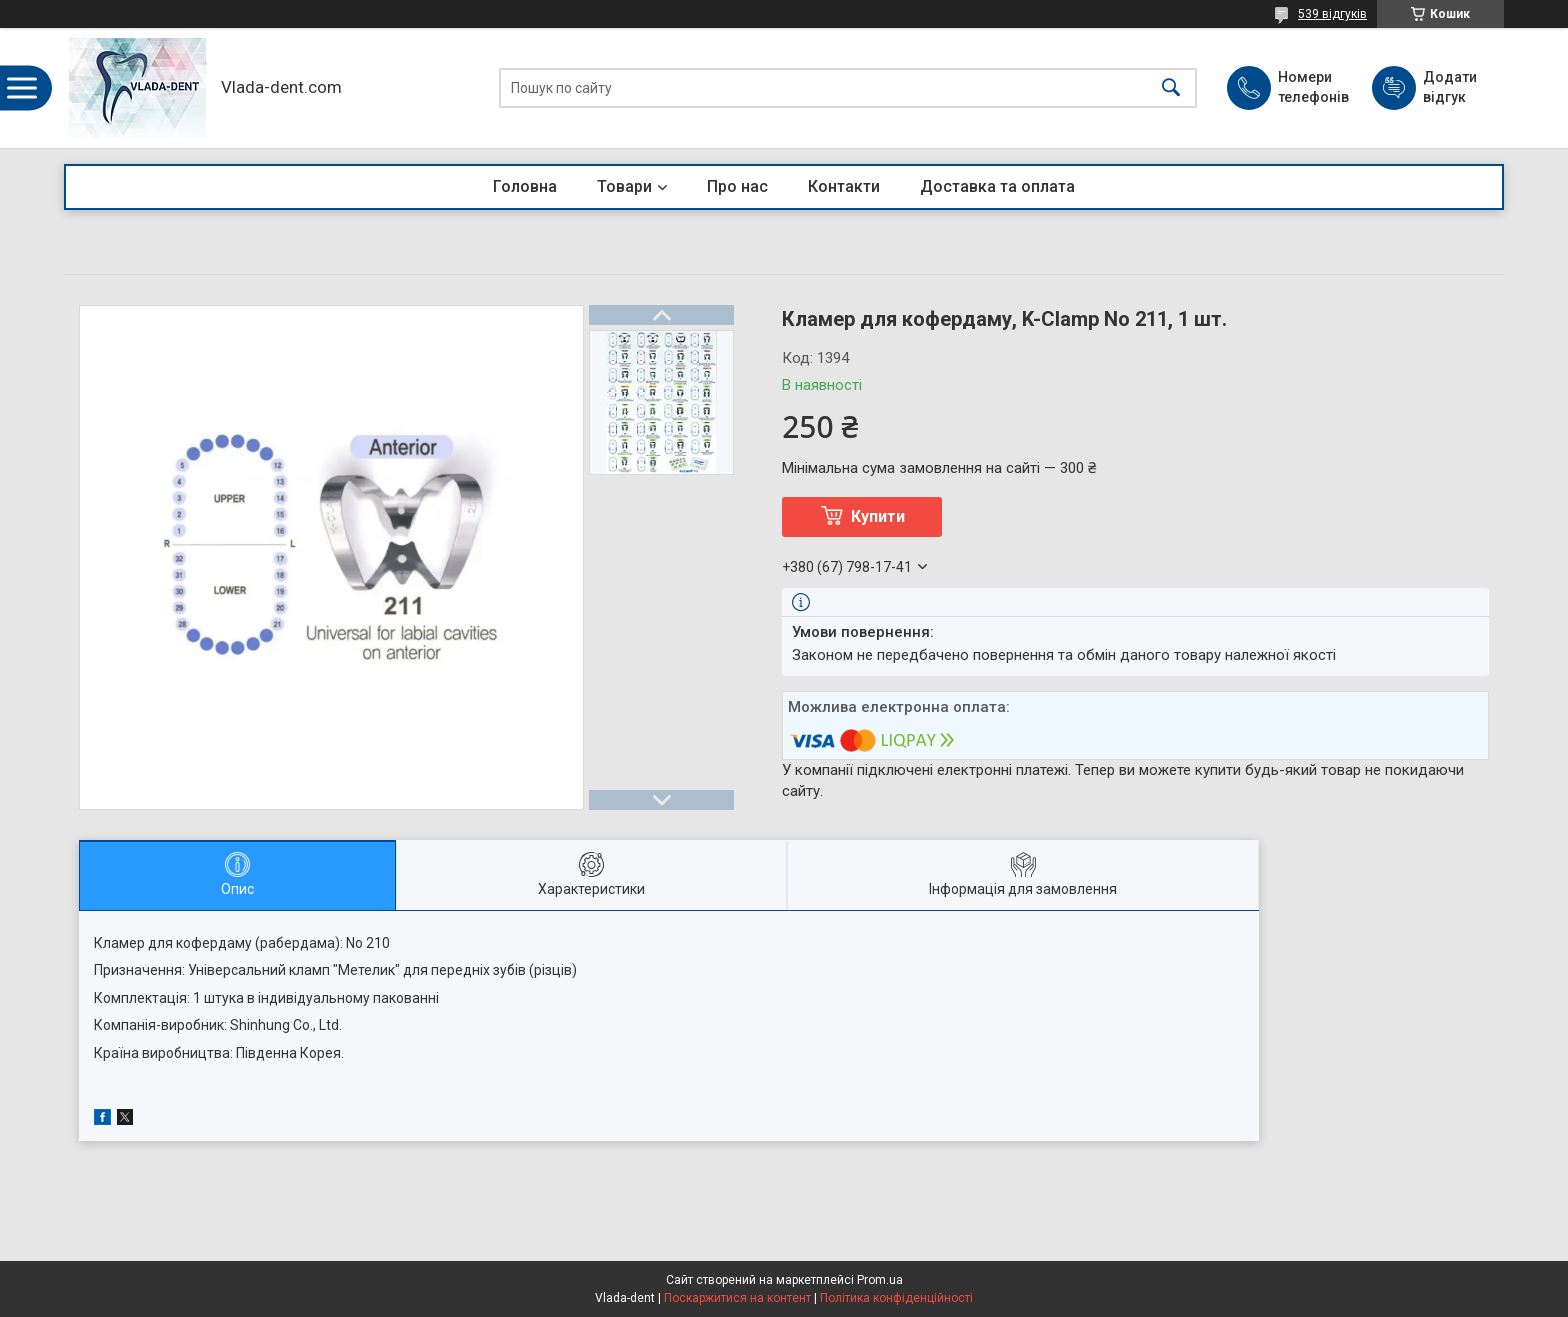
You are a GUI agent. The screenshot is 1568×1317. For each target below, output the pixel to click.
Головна (525, 186)
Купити (878, 516)
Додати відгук (1450, 87)
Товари (624, 186)
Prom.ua (880, 1280)
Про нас (737, 186)
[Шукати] (1171, 88)
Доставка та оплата (997, 186)
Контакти (844, 186)
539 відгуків (1332, 14)
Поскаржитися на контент (737, 1298)
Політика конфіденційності (896, 1298)
